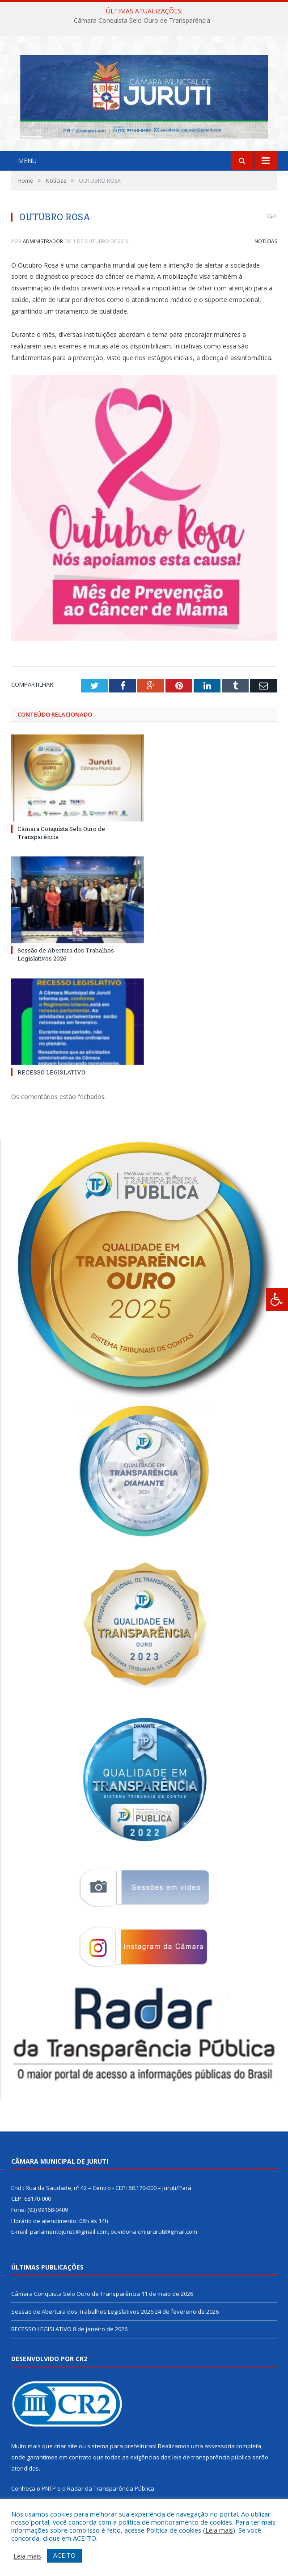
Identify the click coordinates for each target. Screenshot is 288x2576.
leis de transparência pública (211, 2463)
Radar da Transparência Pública (110, 2495)
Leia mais (219, 2530)
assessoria (219, 2452)
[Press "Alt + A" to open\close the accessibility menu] (277, 1299)
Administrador (43, 247)
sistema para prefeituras (121, 2452)
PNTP (49, 2495)
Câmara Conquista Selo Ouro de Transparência (142, 21)
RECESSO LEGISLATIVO (51, 1078)
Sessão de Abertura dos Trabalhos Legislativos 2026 (65, 960)
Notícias (265, 247)
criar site (65, 2452)
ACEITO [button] (64, 2555)
